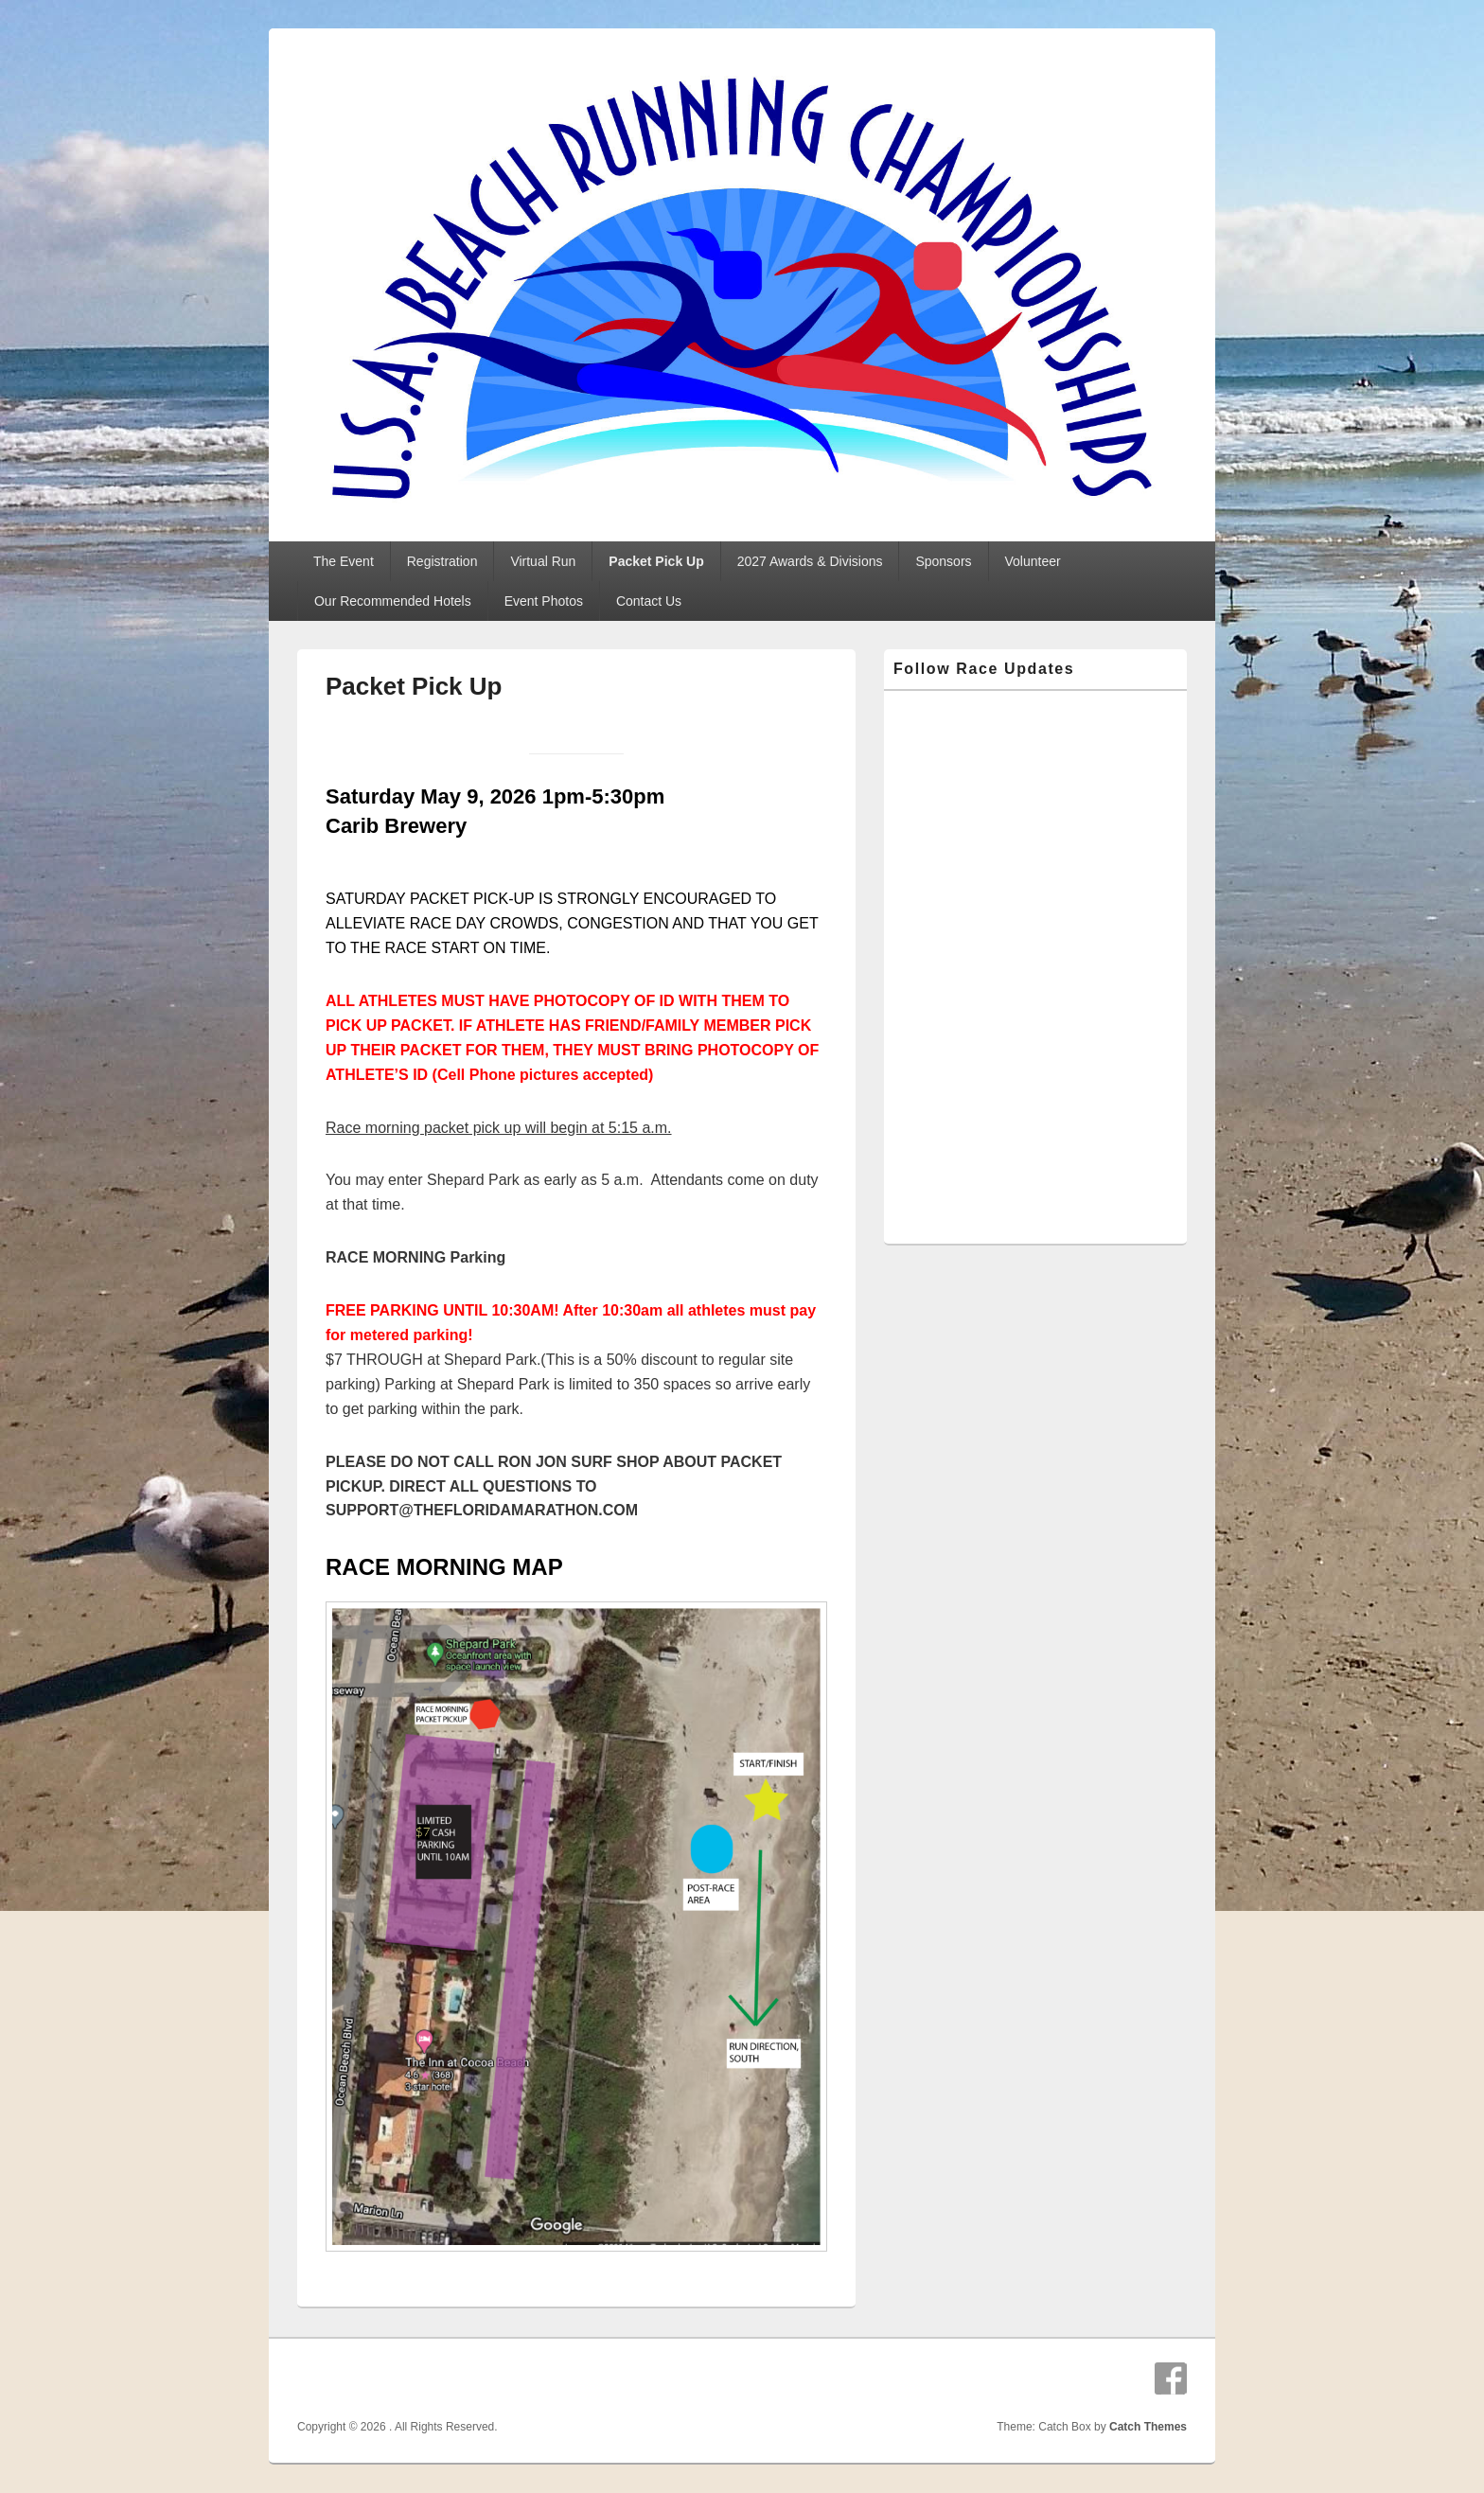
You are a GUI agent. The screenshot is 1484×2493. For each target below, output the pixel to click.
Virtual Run (542, 561)
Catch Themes (1148, 2426)
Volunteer (1033, 561)
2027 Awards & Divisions (810, 561)
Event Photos (543, 601)
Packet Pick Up (656, 561)
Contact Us (648, 601)
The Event (343, 561)
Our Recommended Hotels (392, 601)
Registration (442, 561)
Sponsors (943, 561)
